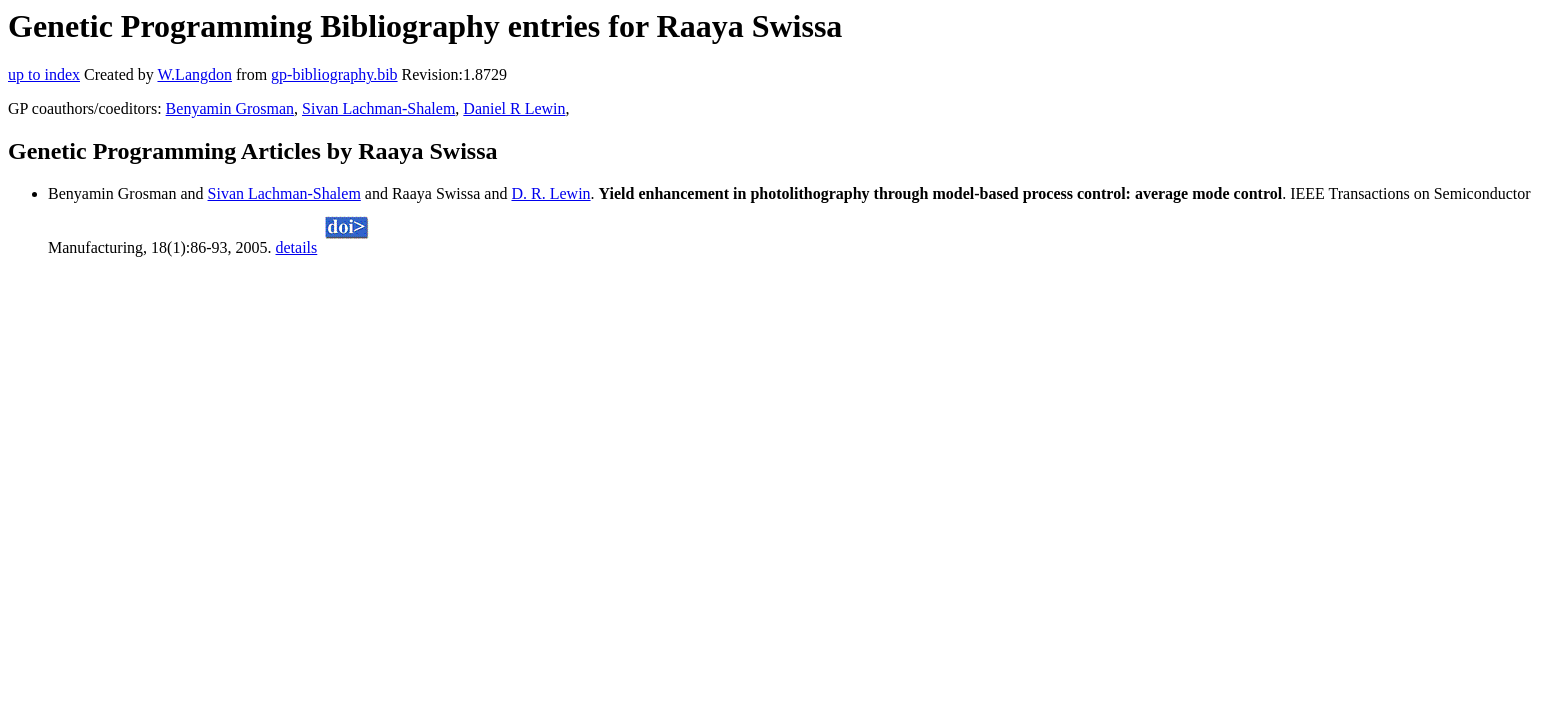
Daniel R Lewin (514, 108)
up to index (44, 74)
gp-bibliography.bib (334, 74)
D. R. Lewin (550, 193)
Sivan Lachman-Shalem (378, 108)
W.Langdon (194, 74)
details (297, 247)
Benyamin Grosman (230, 108)
